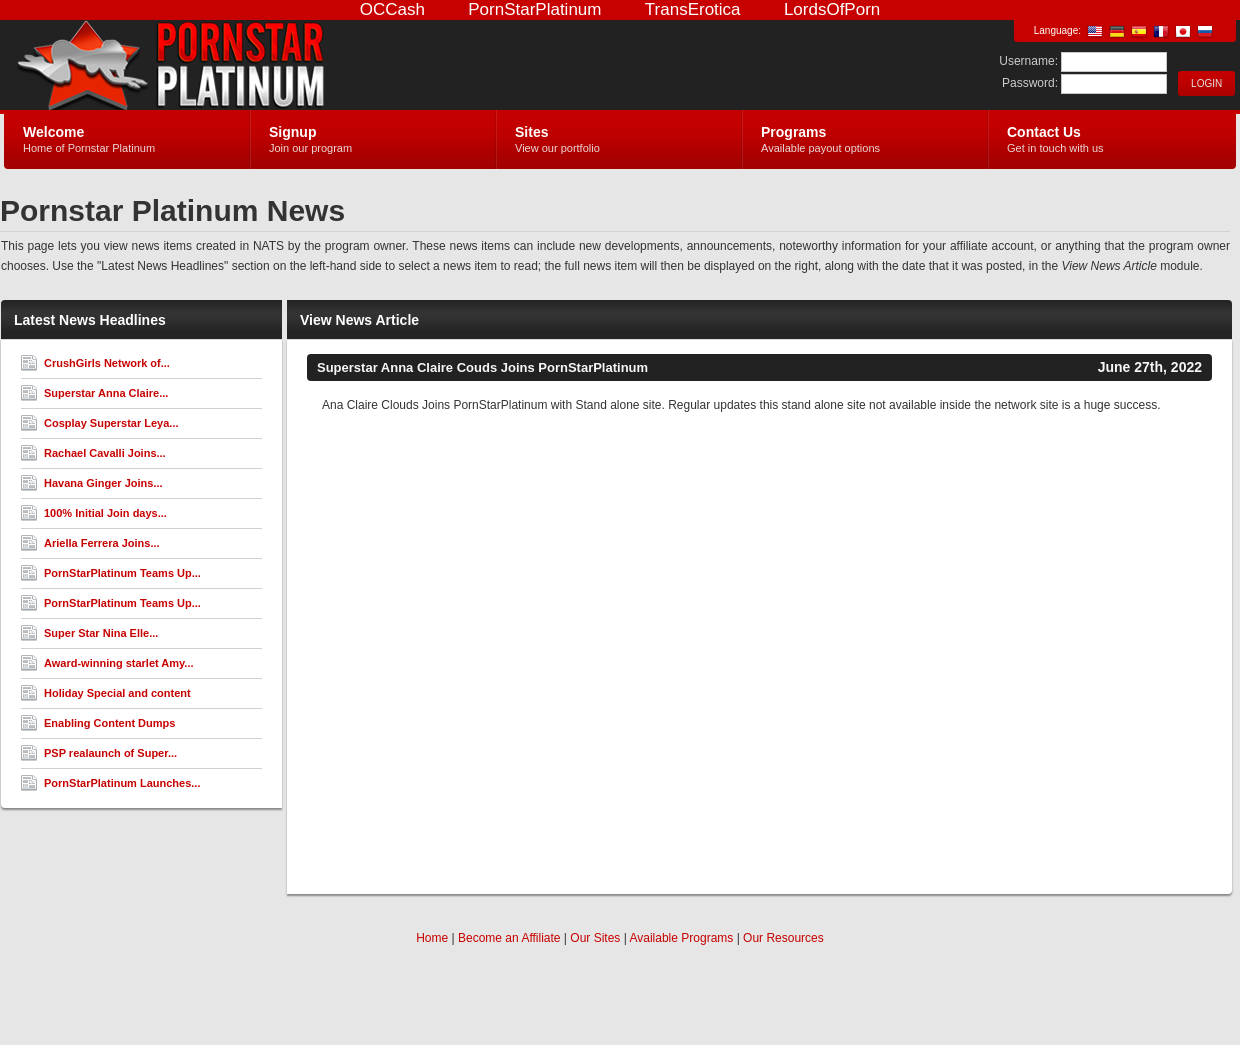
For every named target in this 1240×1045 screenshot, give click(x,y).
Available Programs (681, 938)
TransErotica (693, 9)
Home (432, 938)
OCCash (392, 9)
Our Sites (595, 938)
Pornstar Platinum (242, 66)
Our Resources (783, 938)
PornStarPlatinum (534, 9)
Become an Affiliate (509, 938)
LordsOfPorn (832, 9)
